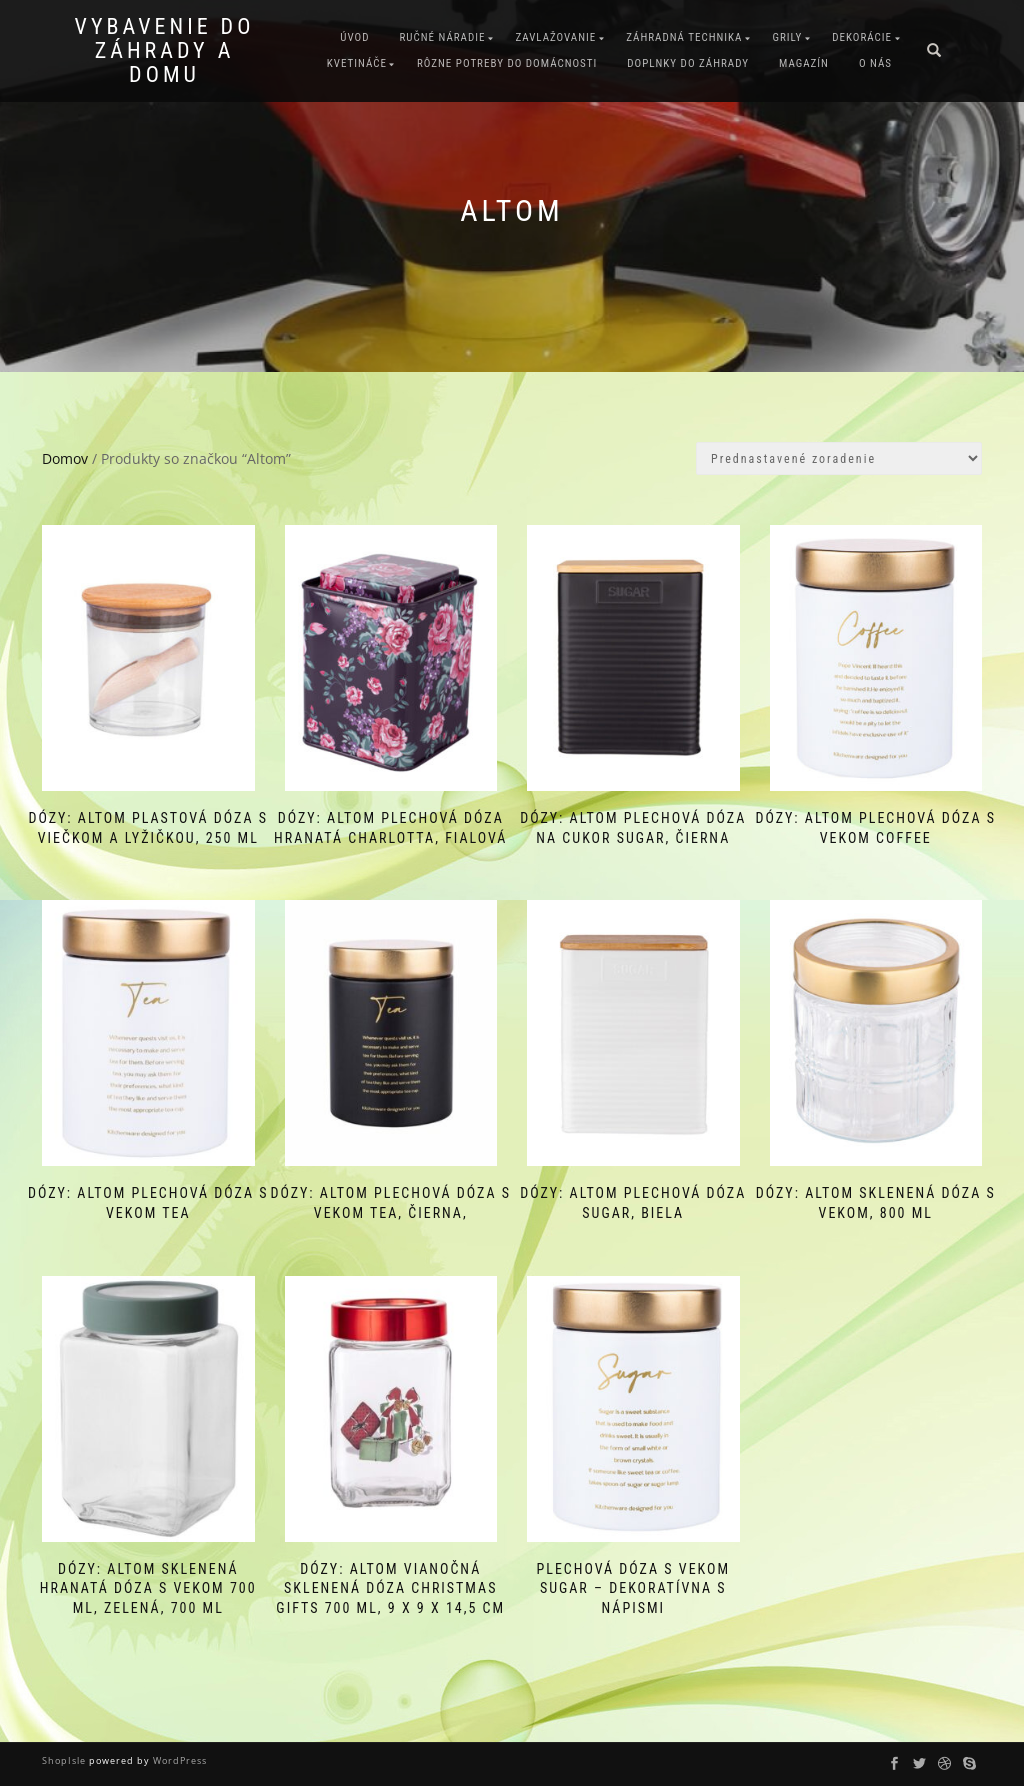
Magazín (804, 63)
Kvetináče (357, 63)
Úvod (354, 37)
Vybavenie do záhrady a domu (165, 51)
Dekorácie (862, 37)
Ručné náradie (442, 37)
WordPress (178, 1760)
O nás (875, 63)
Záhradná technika (684, 37)
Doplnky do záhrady (688, 63)
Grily (787, 37)
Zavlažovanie (555, 37)
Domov (65, 458)
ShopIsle (65, 1760)
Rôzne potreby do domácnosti (507, 63)
